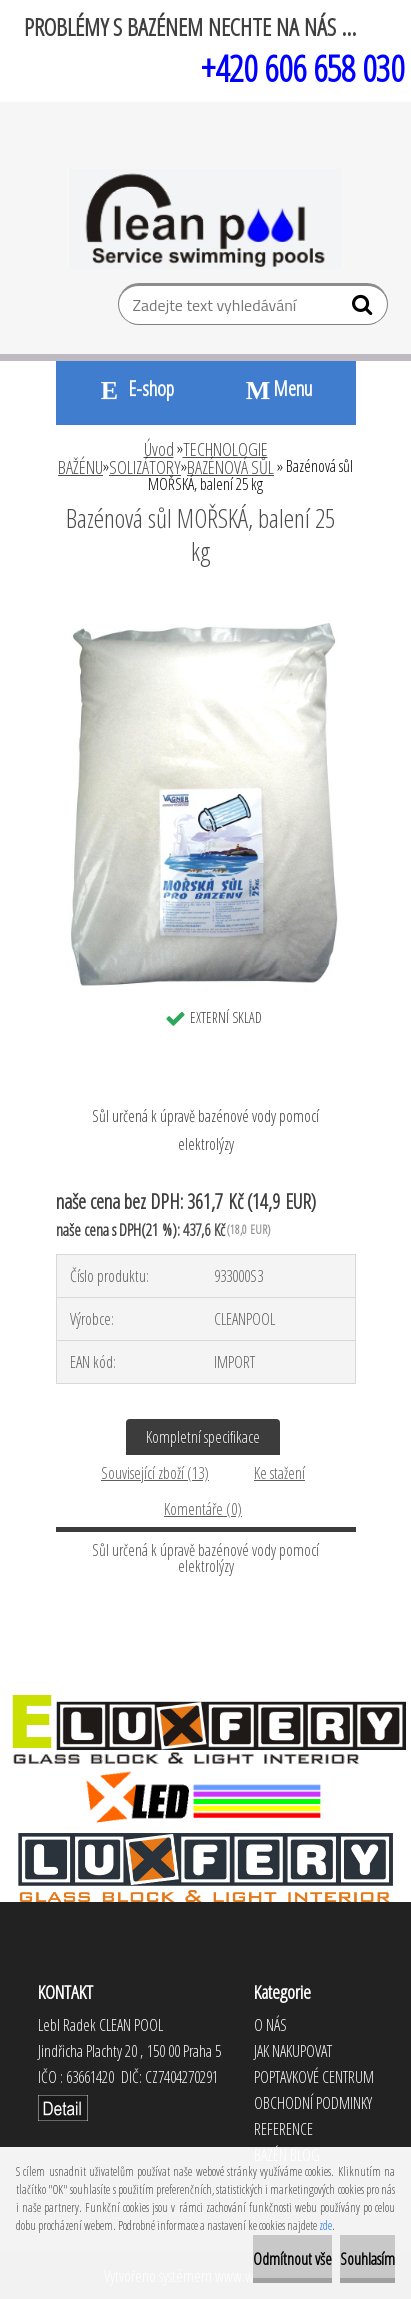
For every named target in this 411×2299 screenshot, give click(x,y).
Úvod (159, 449)
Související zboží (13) (155, 1473)
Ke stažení (279, 1473)
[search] (364, 309)
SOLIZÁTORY (145, 467)
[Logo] (205, 219)
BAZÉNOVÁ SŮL (230, 467)
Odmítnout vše (292, 2259)
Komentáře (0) (203, 1509)
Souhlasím (367, 2259)
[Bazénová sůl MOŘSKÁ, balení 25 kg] (206, 606)
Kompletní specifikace (203, 1437)
